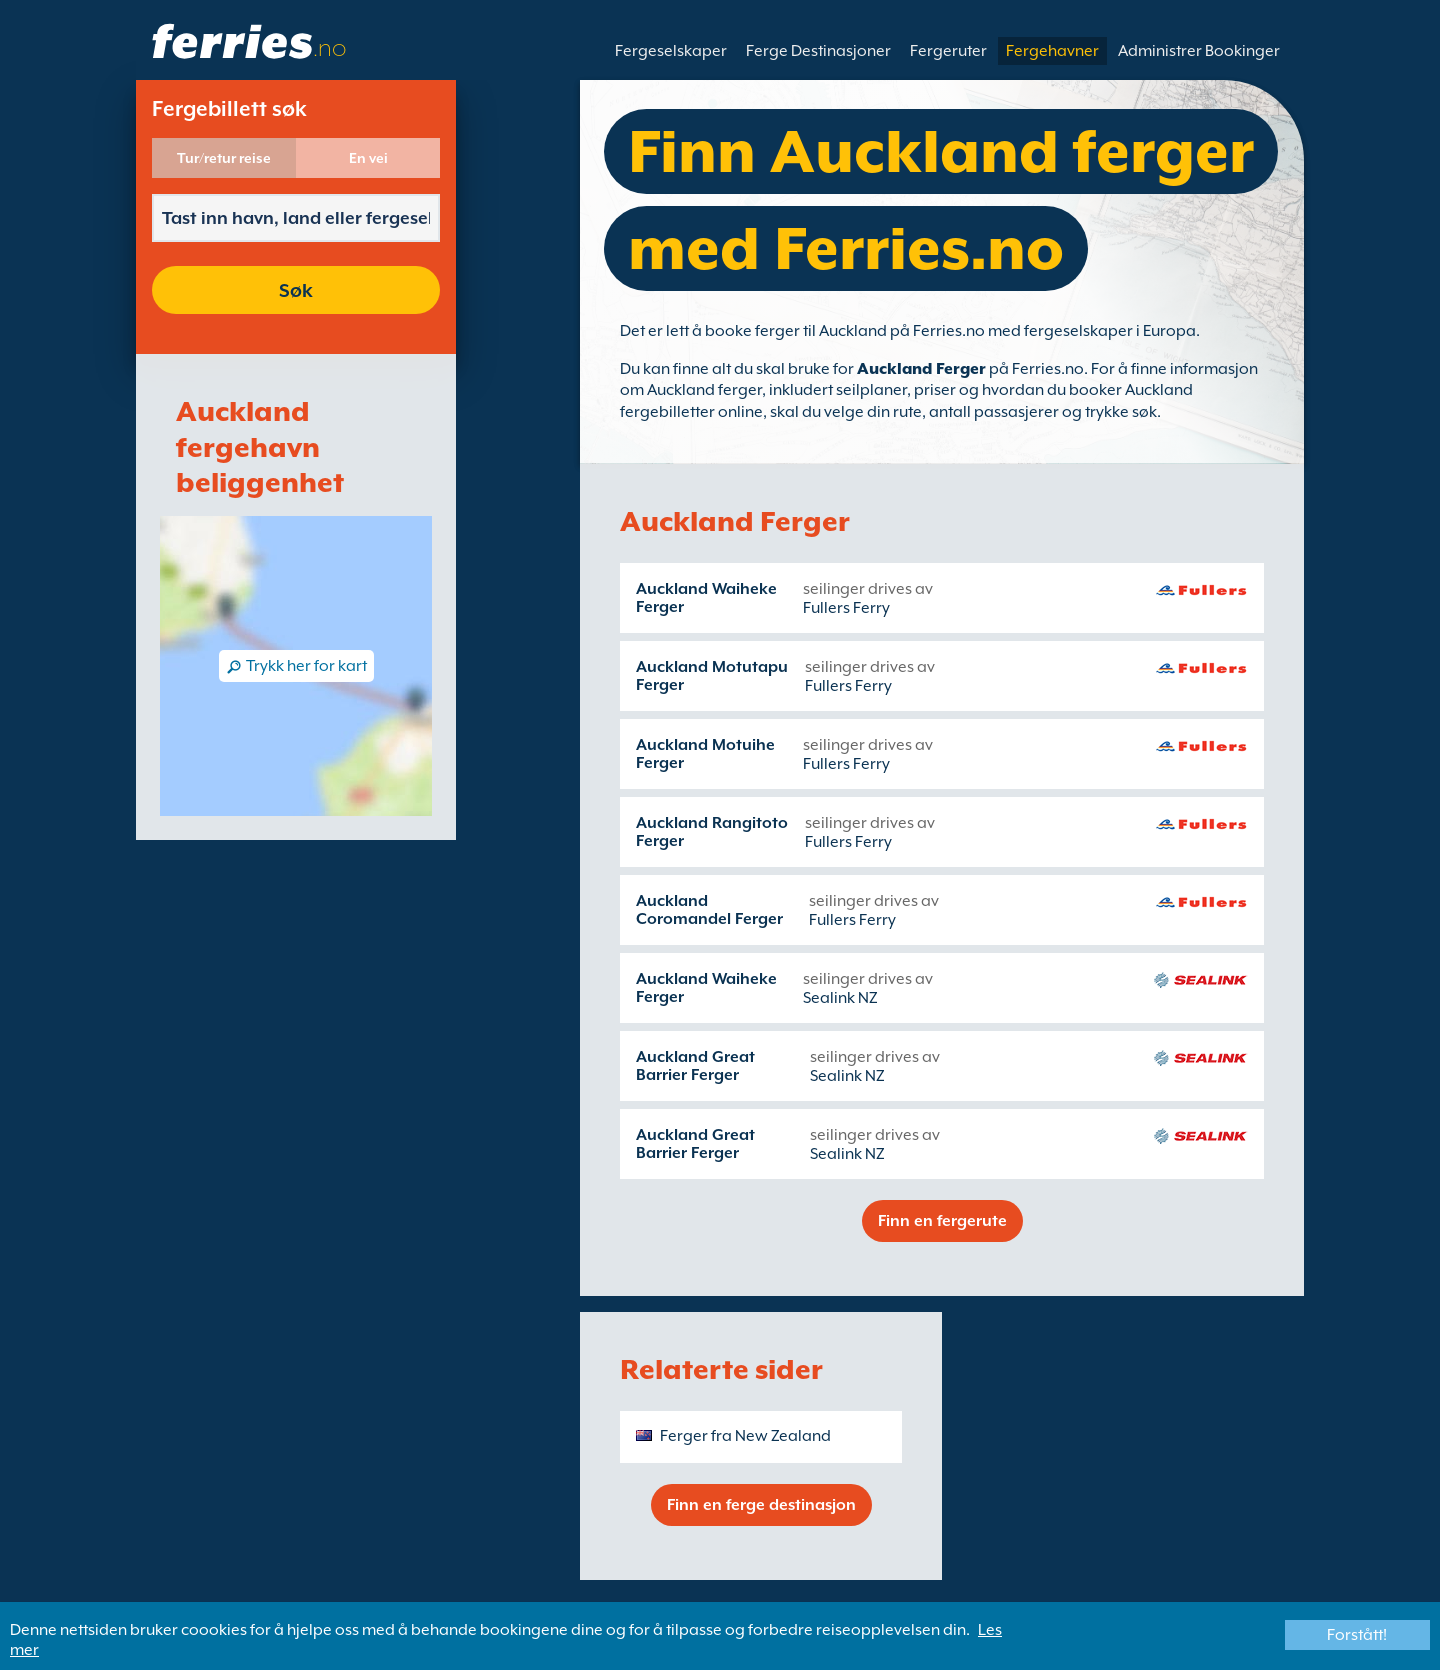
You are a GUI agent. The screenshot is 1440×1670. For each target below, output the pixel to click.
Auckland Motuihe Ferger (705, 754)
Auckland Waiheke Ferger (706, 598)
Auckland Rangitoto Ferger (712, 832)
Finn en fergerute (942, 1221)
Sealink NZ (840, 998)
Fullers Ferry (846, 608)
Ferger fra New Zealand (745, 1436)
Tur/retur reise (224, 158)
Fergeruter (948, 51)
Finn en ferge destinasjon (761, 1505)
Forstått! (1357, 1635)
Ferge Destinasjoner (818, 51)
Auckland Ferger (921, 369)
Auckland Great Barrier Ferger (695, 1066)
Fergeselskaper (671, 51)
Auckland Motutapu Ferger (712, 676)
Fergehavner (1052, 51)
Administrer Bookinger (1199, 51)
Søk (296, 290)
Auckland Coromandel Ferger (709, 910)
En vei (368, 158)
